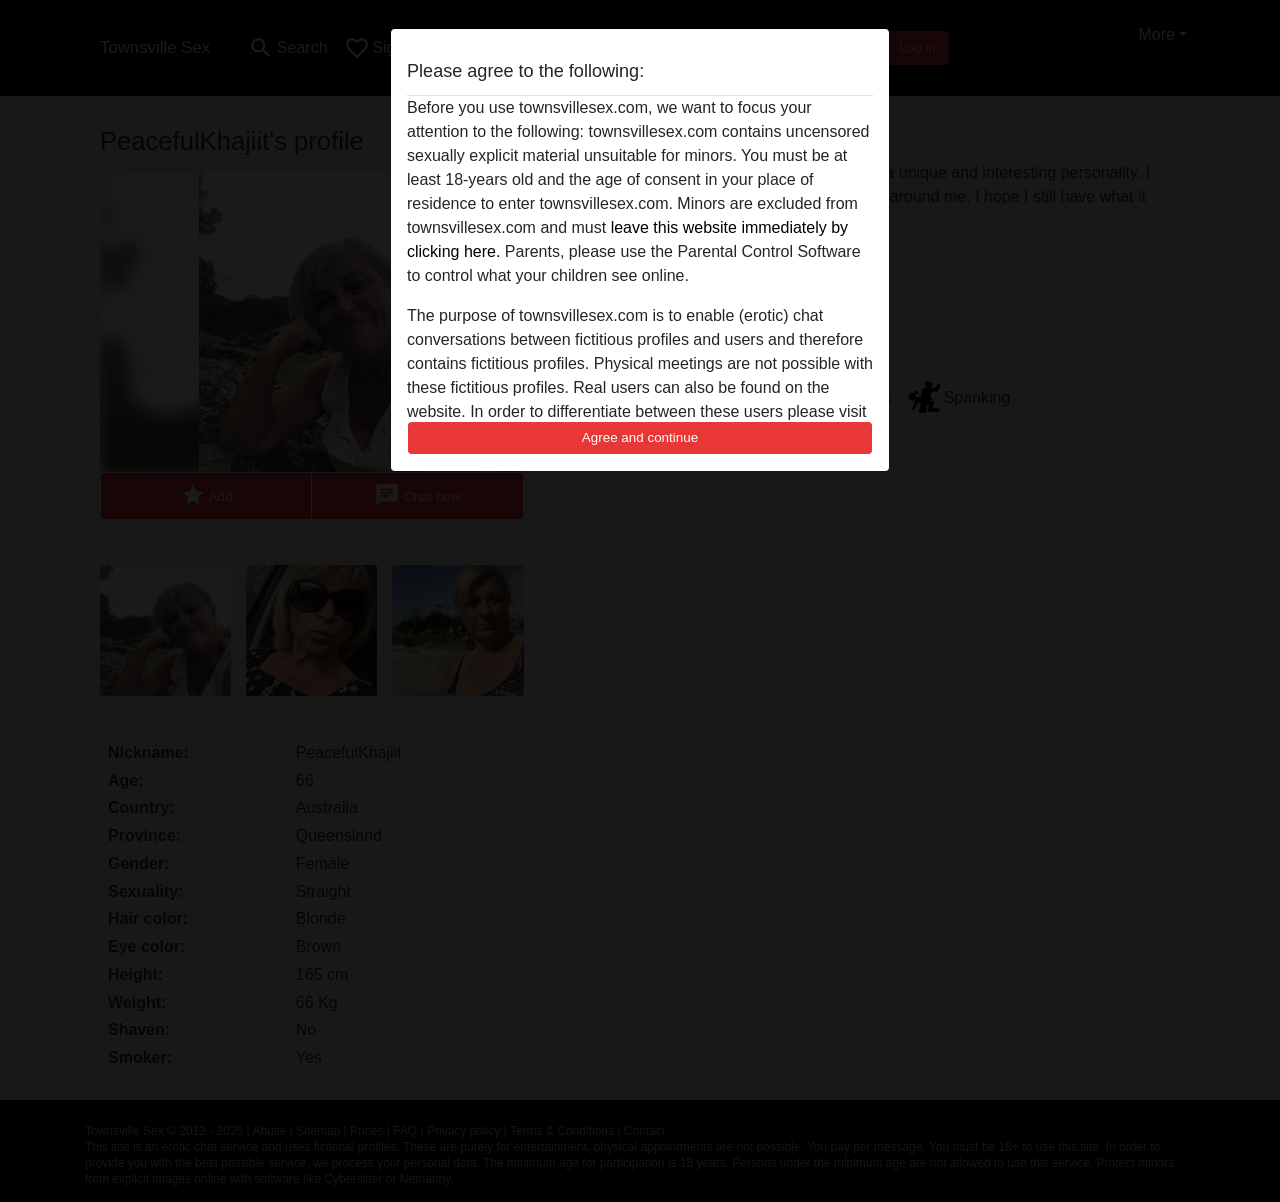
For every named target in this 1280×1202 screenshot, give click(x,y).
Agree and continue (640, 437)
